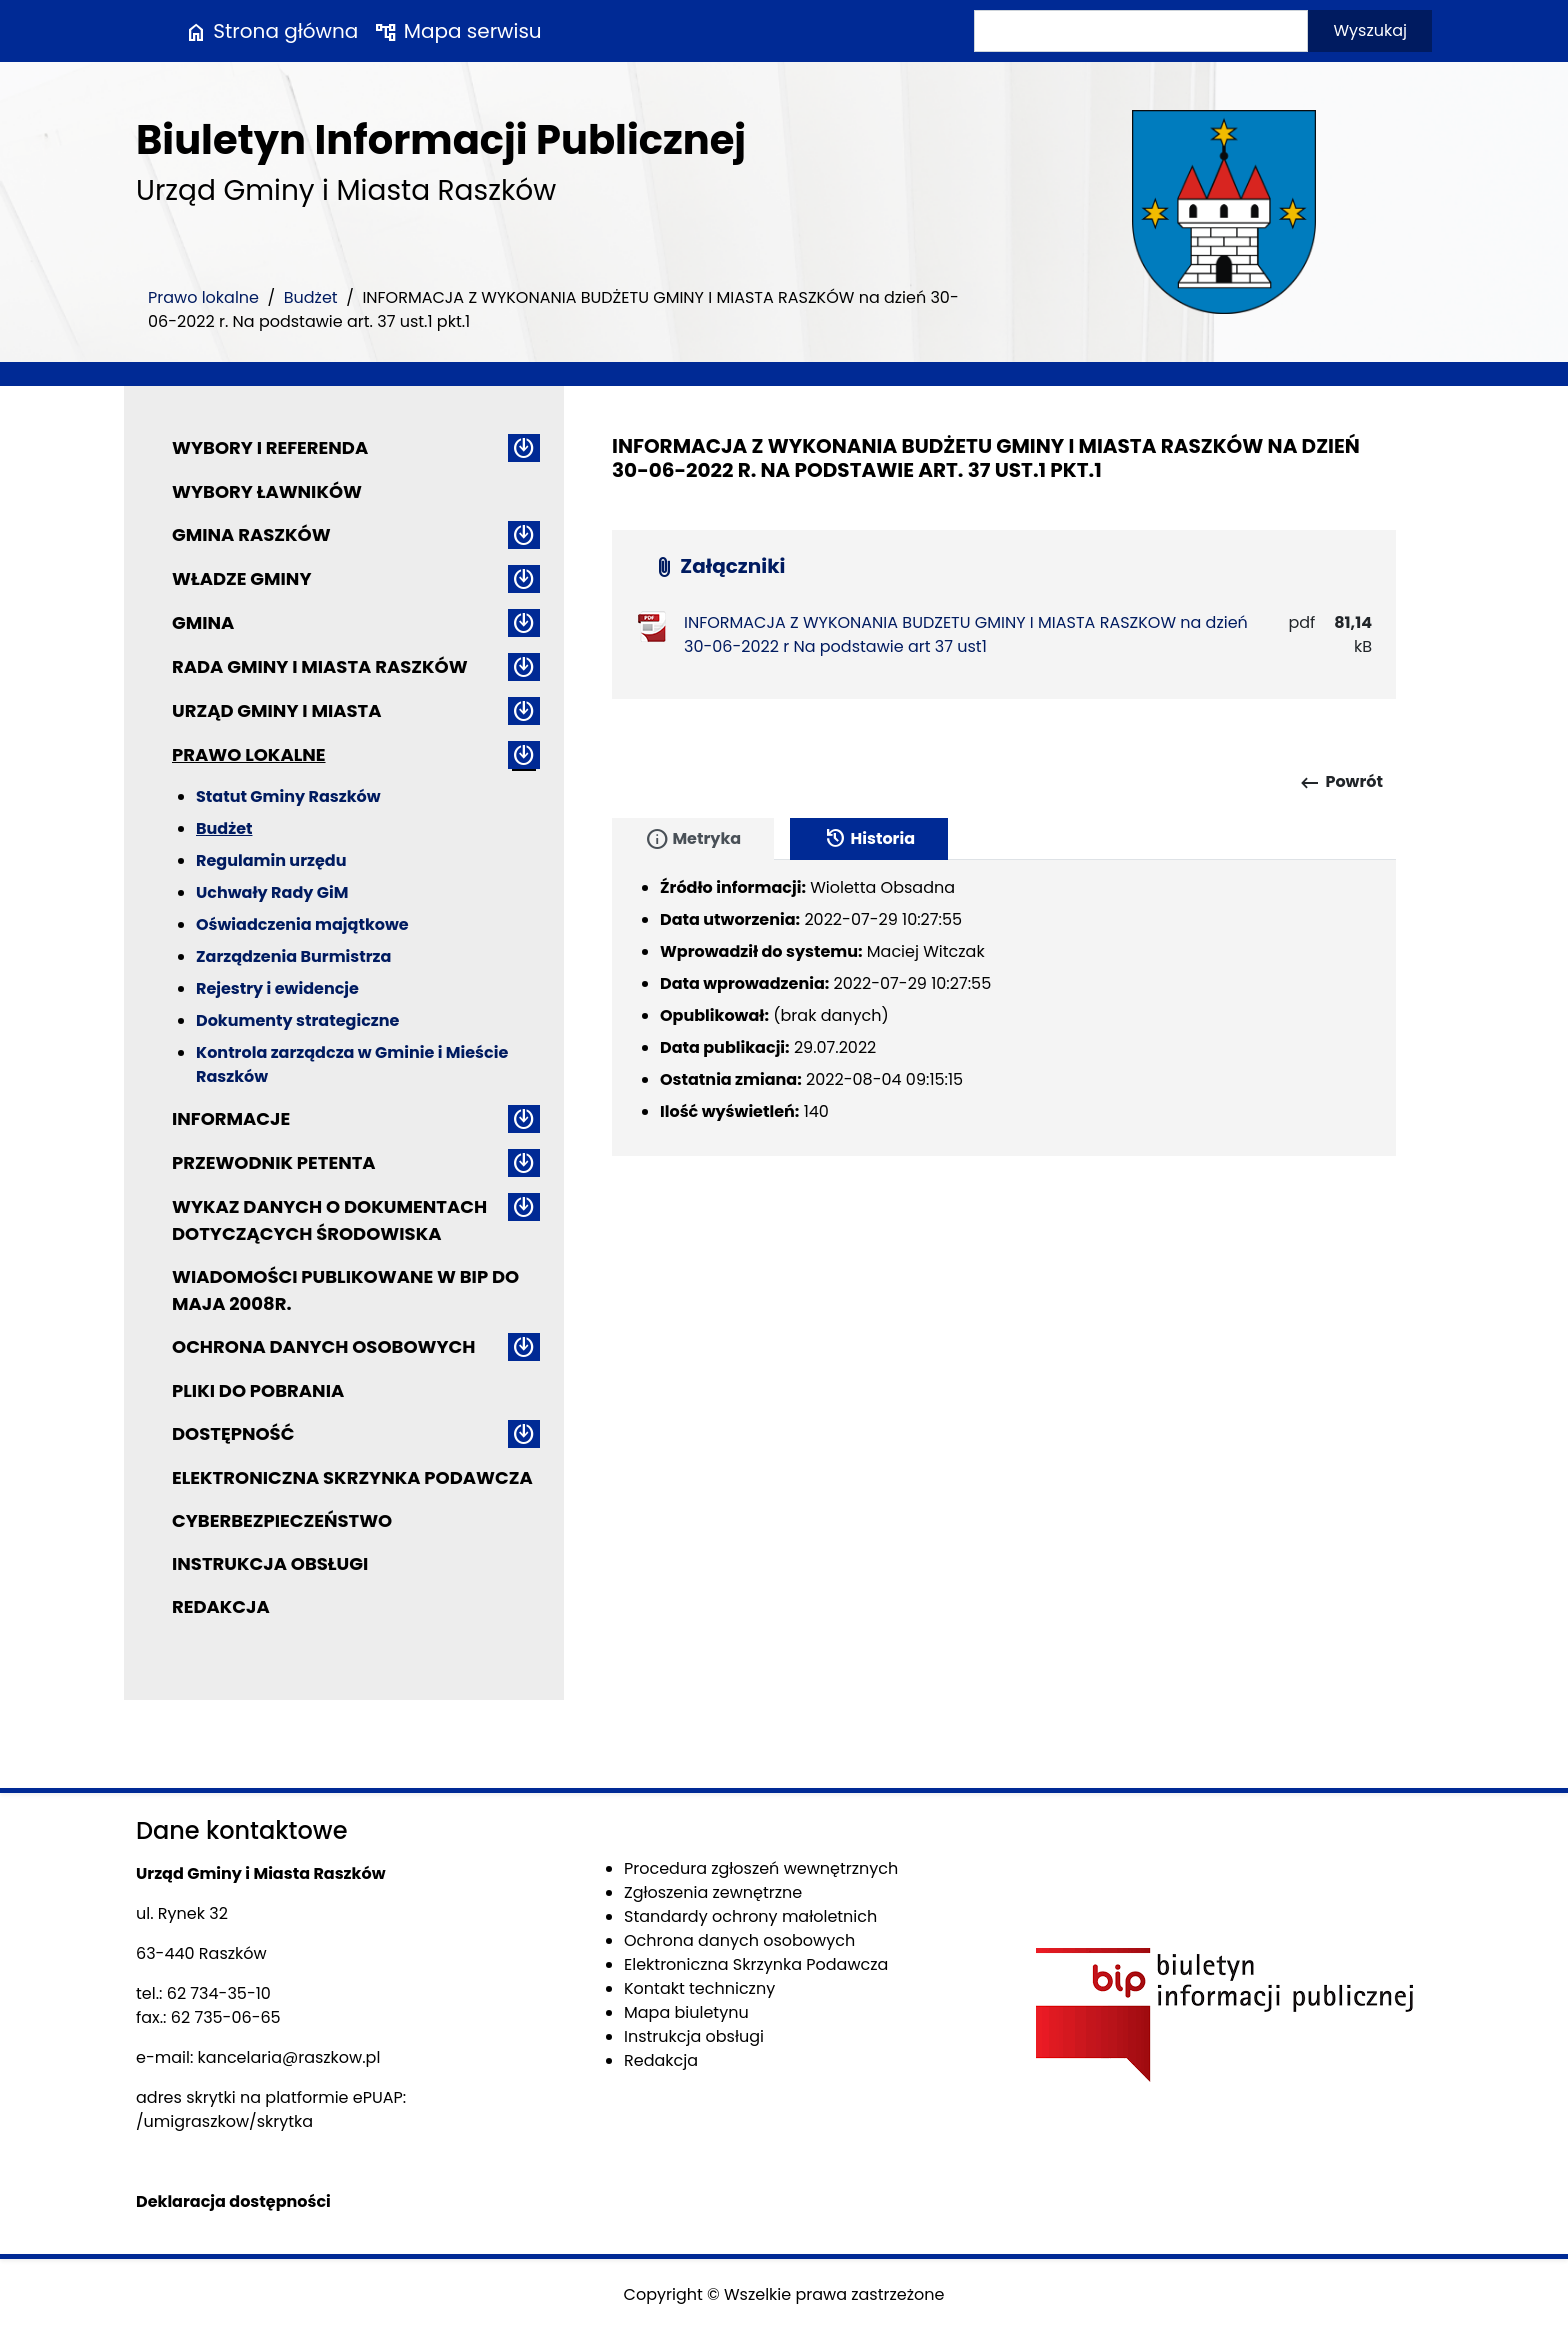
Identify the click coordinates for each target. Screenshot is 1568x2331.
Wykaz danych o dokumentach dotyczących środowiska (329, 1220)
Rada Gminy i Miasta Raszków (320, 666)
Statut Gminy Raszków (288, 796)
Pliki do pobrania (258, 1390)
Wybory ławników (267, 491)
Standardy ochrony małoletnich (750, 1916)
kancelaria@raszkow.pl (289, 2057)
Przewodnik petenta (274, 1162)
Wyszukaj (1370, 30)
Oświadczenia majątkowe (302, 924)
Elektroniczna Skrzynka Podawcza (352, 1477)
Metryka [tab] (693, 839)
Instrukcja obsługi (270, 1563)
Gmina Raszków (251, 534)
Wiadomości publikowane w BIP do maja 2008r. (345, 1290)
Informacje (231, 1118)
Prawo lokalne (203, 297)
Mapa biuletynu (686, 2012)
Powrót (1340, 783)
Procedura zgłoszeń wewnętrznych (761, 1868)
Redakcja (221, 1606)
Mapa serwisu (457, 31)
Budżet (311, 297)
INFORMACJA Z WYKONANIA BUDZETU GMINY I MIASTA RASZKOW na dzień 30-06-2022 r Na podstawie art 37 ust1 (966, 634)
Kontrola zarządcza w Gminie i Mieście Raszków (352, 1064)
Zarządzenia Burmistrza (293, 956)
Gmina (203, 622)
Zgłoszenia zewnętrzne (713, 1892)
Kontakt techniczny (699, 1988)
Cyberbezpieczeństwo (282, 1520)
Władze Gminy (241, 578)
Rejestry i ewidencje (277, 988)
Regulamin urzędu (271, 860)
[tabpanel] (1004, 1008)
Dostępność (233, 1433)
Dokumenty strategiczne (297, 1020)
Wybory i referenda (270, 447)
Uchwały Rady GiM (272, 892)
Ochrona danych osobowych (323, 1346)
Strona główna (271, 31)
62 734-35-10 (219, 1993)
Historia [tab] (869, 839)
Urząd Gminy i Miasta (277, 710)
